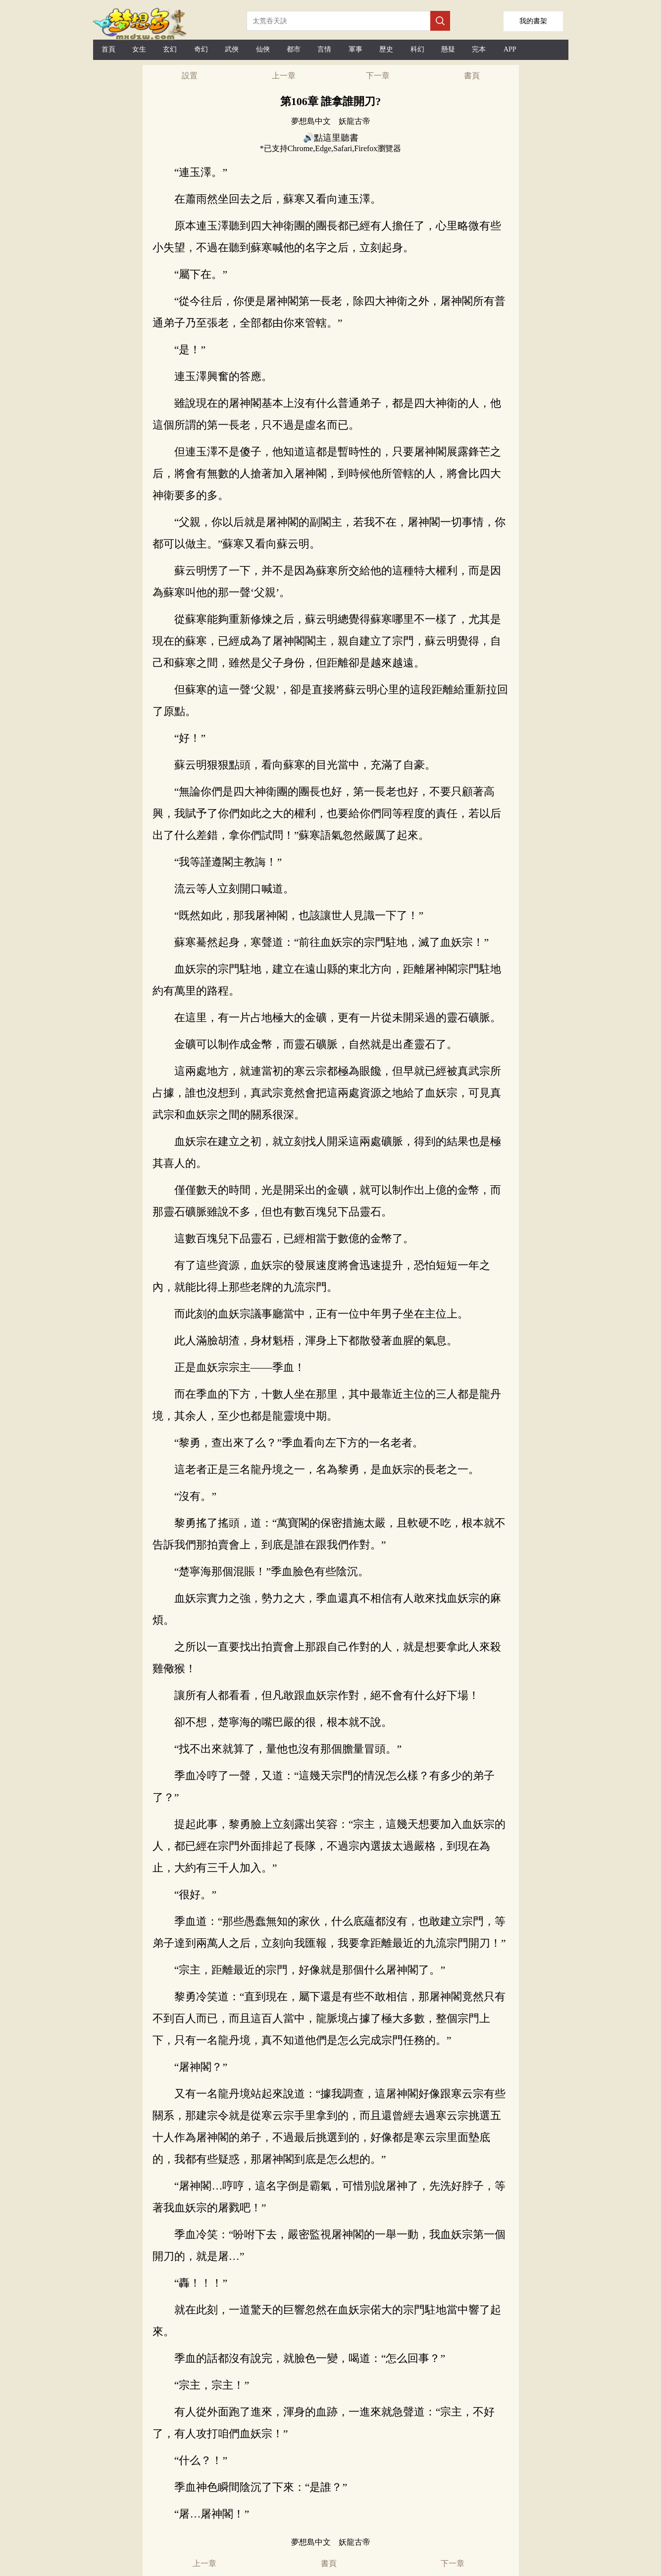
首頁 (108, 49)
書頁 (472, 75)
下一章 (378, 75)
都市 (294, 49)
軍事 (355, 49)
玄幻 (170, 49)
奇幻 (201, 49)
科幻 (417, 49)
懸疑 (448, 49)
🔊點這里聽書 (330, 138)
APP (510, 49)
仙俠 (263, 49)
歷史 (386, 49)
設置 (190, 75)
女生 (139, 49)
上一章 (284, 75)
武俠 (232, 49)
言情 (324, 49)
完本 (479, 49)
